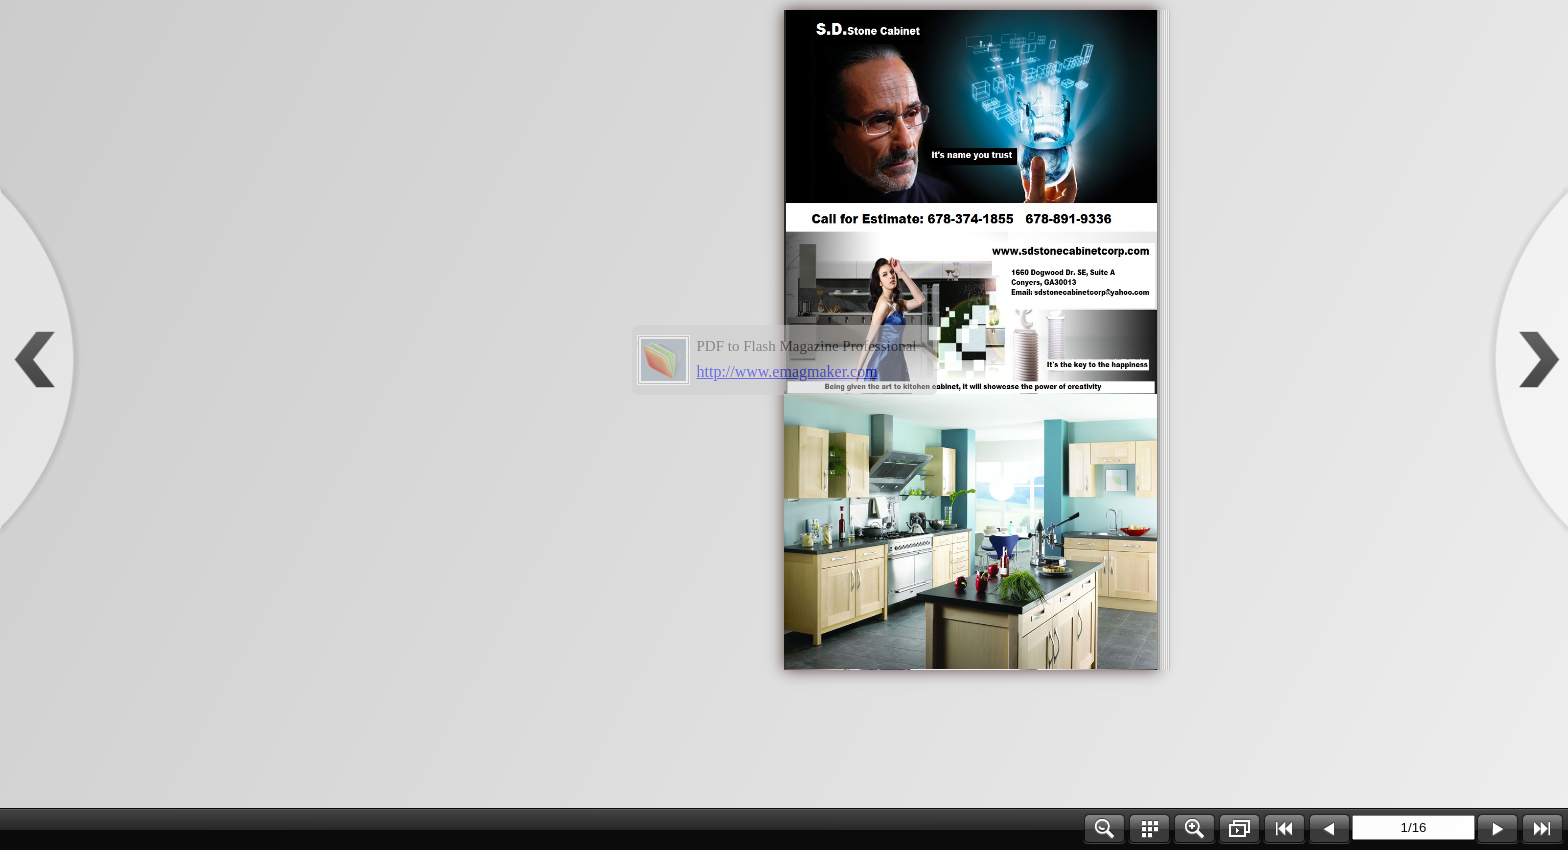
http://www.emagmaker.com (787, 371)
